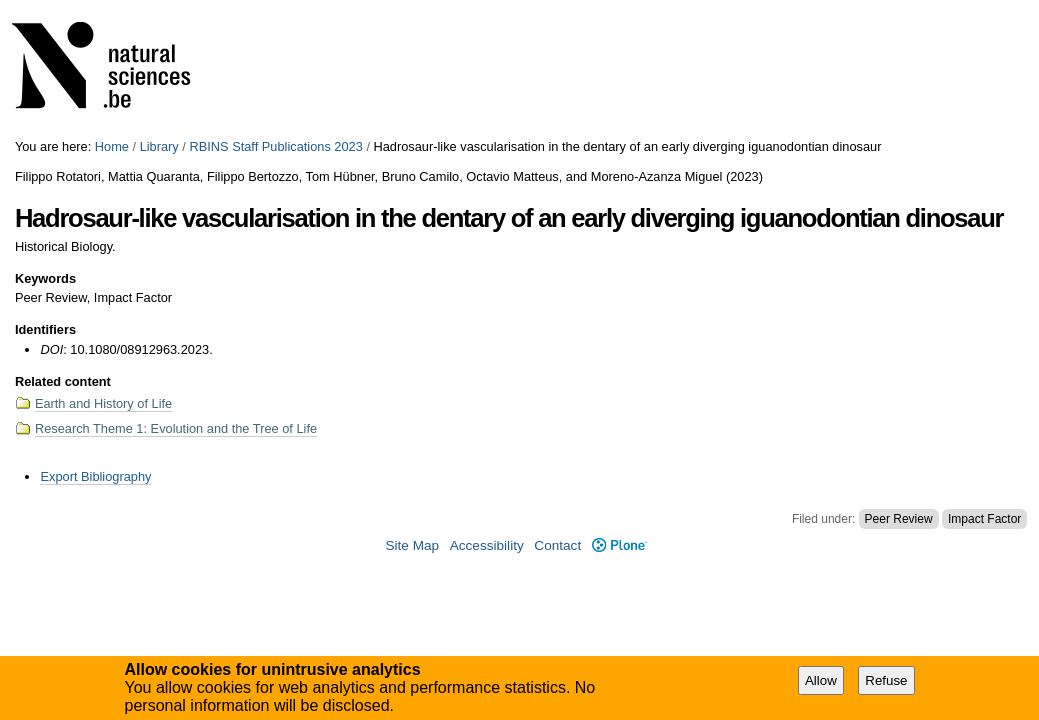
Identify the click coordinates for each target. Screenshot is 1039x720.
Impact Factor (984, 519)
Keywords (45, 278)
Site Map (412, 545)
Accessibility (487, 545)
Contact (557, 545)
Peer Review (899, 519)
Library (159, 146)
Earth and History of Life (103, 403)
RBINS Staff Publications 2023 (275, 146)
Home (112, 146)
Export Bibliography (95, 476)
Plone (619, 545)
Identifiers (45, 329)
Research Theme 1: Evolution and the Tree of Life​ (176, 428)
